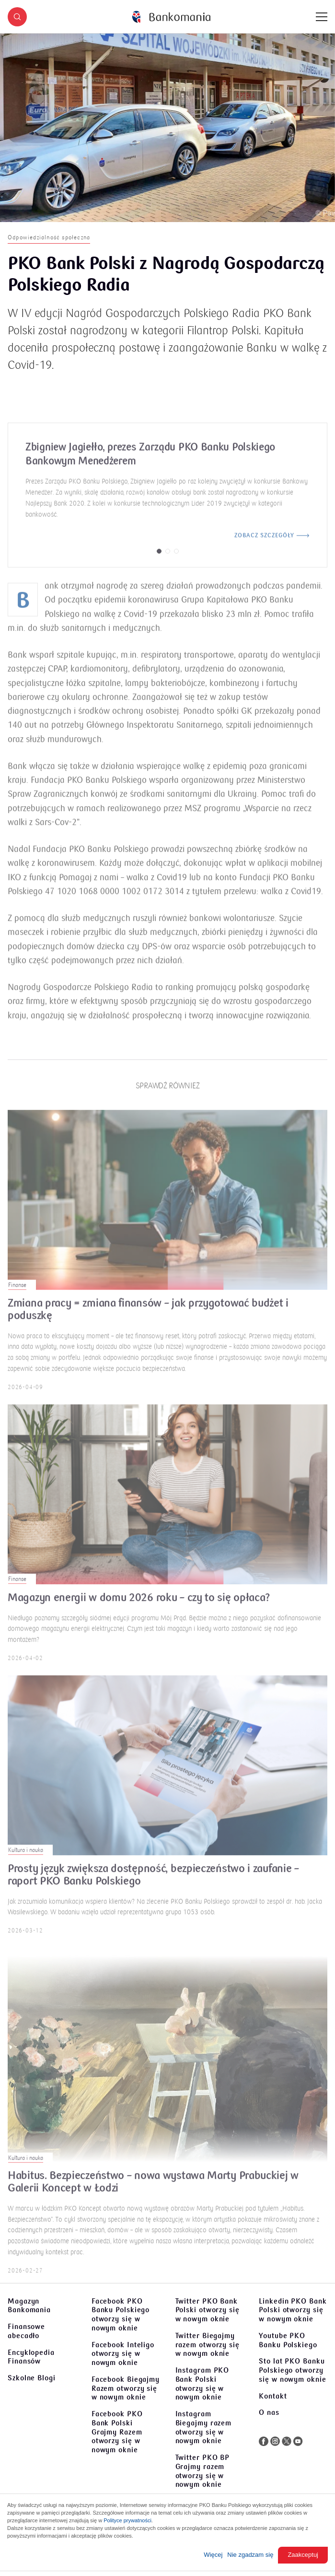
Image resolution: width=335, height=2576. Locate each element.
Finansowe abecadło (26, 2331)
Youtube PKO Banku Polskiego (288, 2340)
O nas (269, 2412)
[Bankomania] (171, 17)
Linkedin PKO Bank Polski (292, 2310)
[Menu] (321, 17)
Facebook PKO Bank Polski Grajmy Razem (117, 2432)
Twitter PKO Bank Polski (207, 2310)
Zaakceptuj (303, 2554)
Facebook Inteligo (123, 2354)
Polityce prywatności (127, 2520)
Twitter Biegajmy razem (207, 2344)
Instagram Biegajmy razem (203, 2427)
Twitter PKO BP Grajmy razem (202, 2471)
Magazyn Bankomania (29, 2306)
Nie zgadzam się (250, 2554)
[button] (17, 16)
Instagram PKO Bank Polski (202, 2383)
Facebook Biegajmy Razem (126, 2388)
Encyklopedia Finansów (31, 2357)
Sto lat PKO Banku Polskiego (292, 2370)
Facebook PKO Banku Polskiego (121, 2314)
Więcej (213, 2554)
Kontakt (273, 2396)
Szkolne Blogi (32, 2378)
